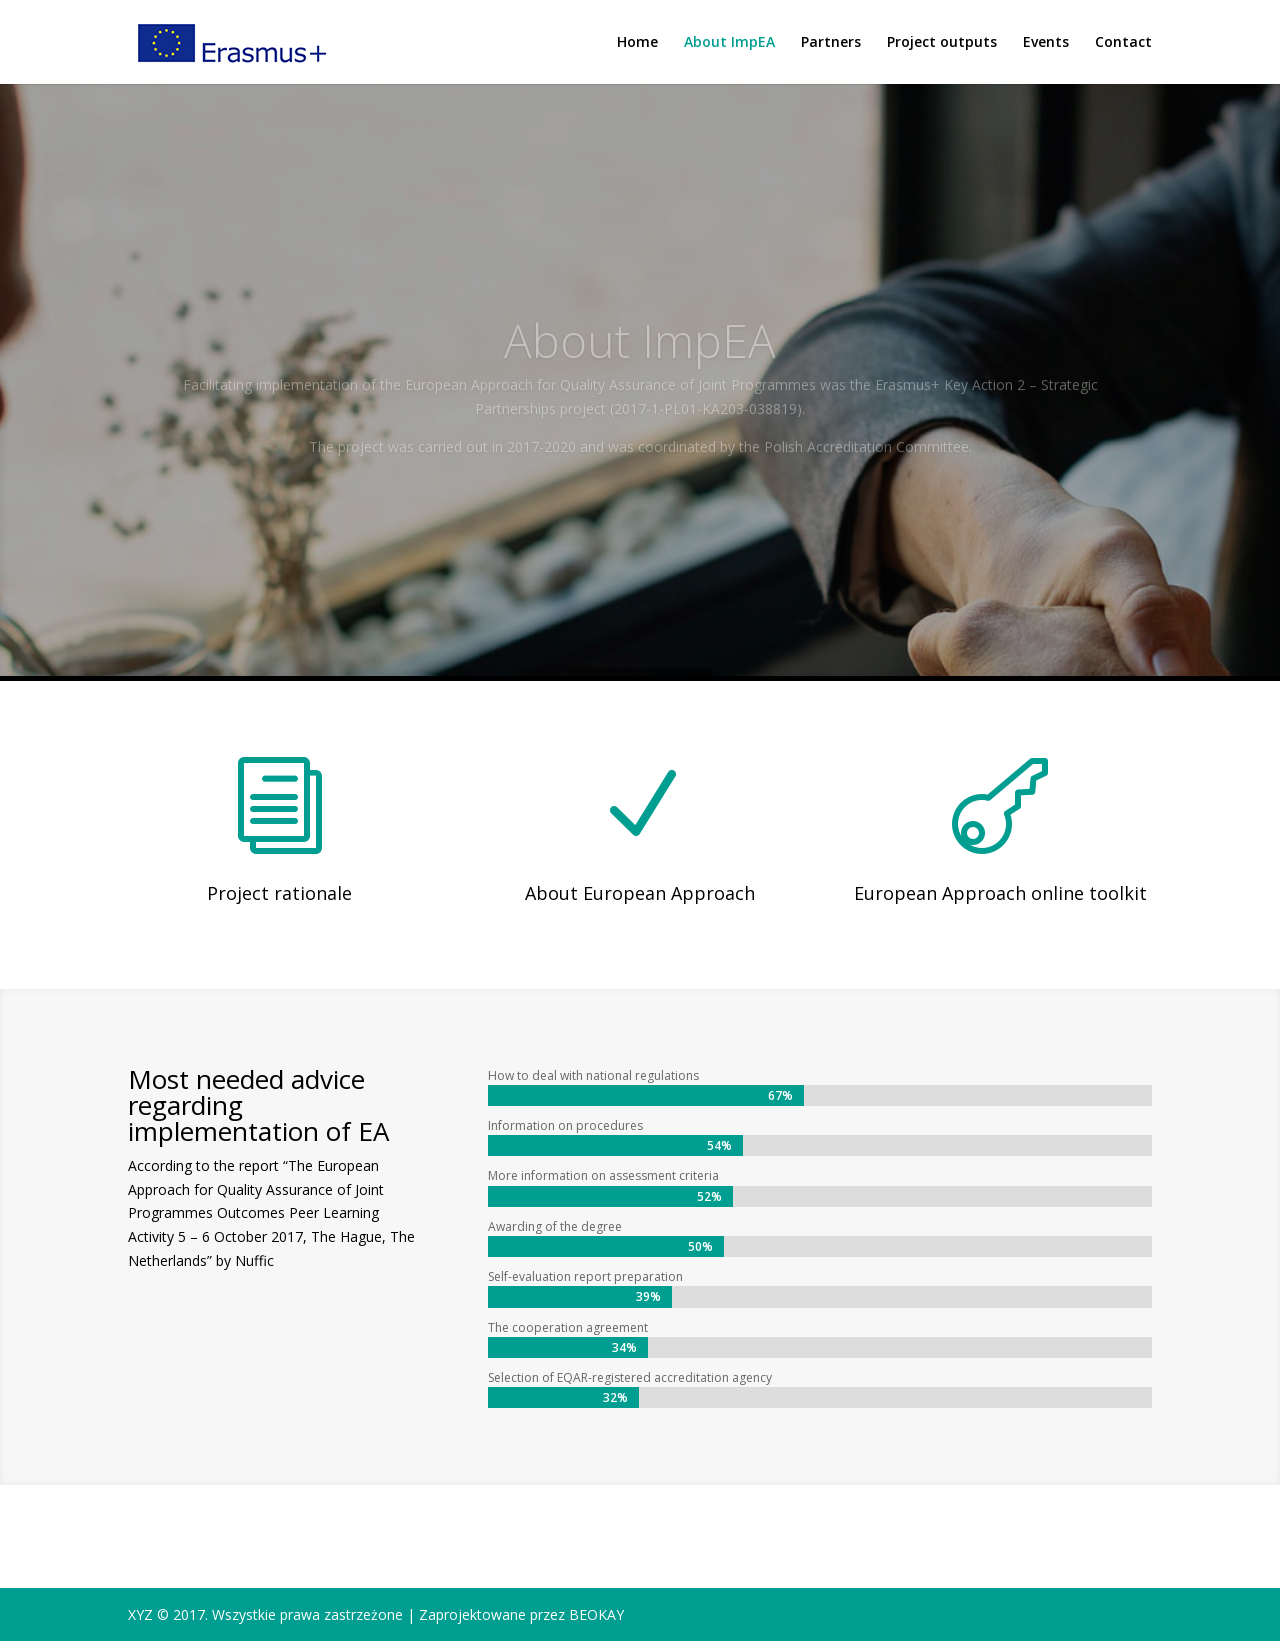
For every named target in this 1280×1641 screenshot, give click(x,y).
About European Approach (640, 893)
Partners (831, 43)
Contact (1123, 43)
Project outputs (942, 43)
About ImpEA (729, 43)
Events (1046, 43)
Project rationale (279, 893)
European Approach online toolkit (1000, 893)
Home (637, 43)
